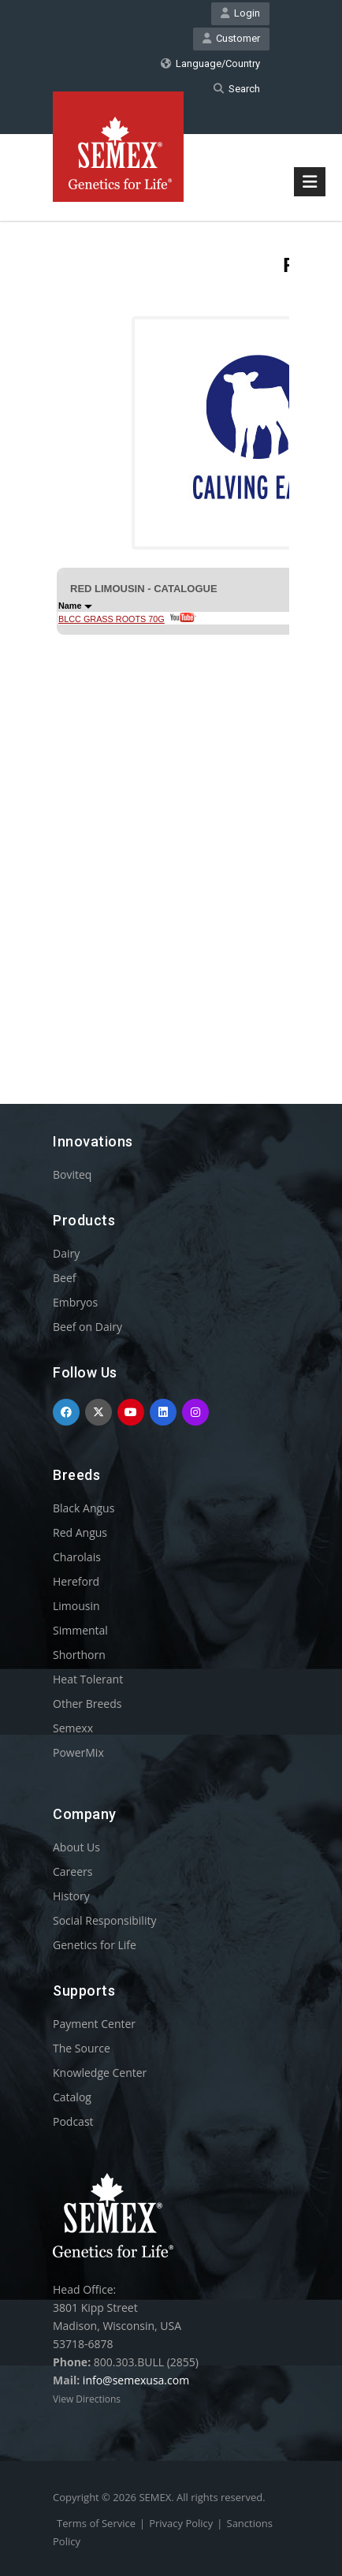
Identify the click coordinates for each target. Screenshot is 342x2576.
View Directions (87, 2399)
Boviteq (72, 1174)
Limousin (76, 1605)
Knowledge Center (100, 2072)
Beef (64, 1277)
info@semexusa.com (136, 2380)
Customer (231, 38)
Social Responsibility (104, 1920)
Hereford (76, 1581)
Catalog (72, 2097)
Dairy (66, 1253)
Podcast (73, 2121)
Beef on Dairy (87, 1326)
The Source (81, 2048)
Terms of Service (96, 2523)
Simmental (80, 1630)
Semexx (73, 1727)
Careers (72, 1871)
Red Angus (80, 1532)
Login (240, 13)
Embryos (75, 1302)
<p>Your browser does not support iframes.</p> (171, 634)
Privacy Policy (181, 2523)
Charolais (77, 1556)
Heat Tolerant (88, 1679)
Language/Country (210, 63)
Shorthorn (79, 1654)
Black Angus (83, 1507)
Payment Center (94, 2023)
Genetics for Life (94, 1944)
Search (237, 89)
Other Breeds (87, 1703)
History (71, 1895)
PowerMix (78, 1752)
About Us (76, 1847)
